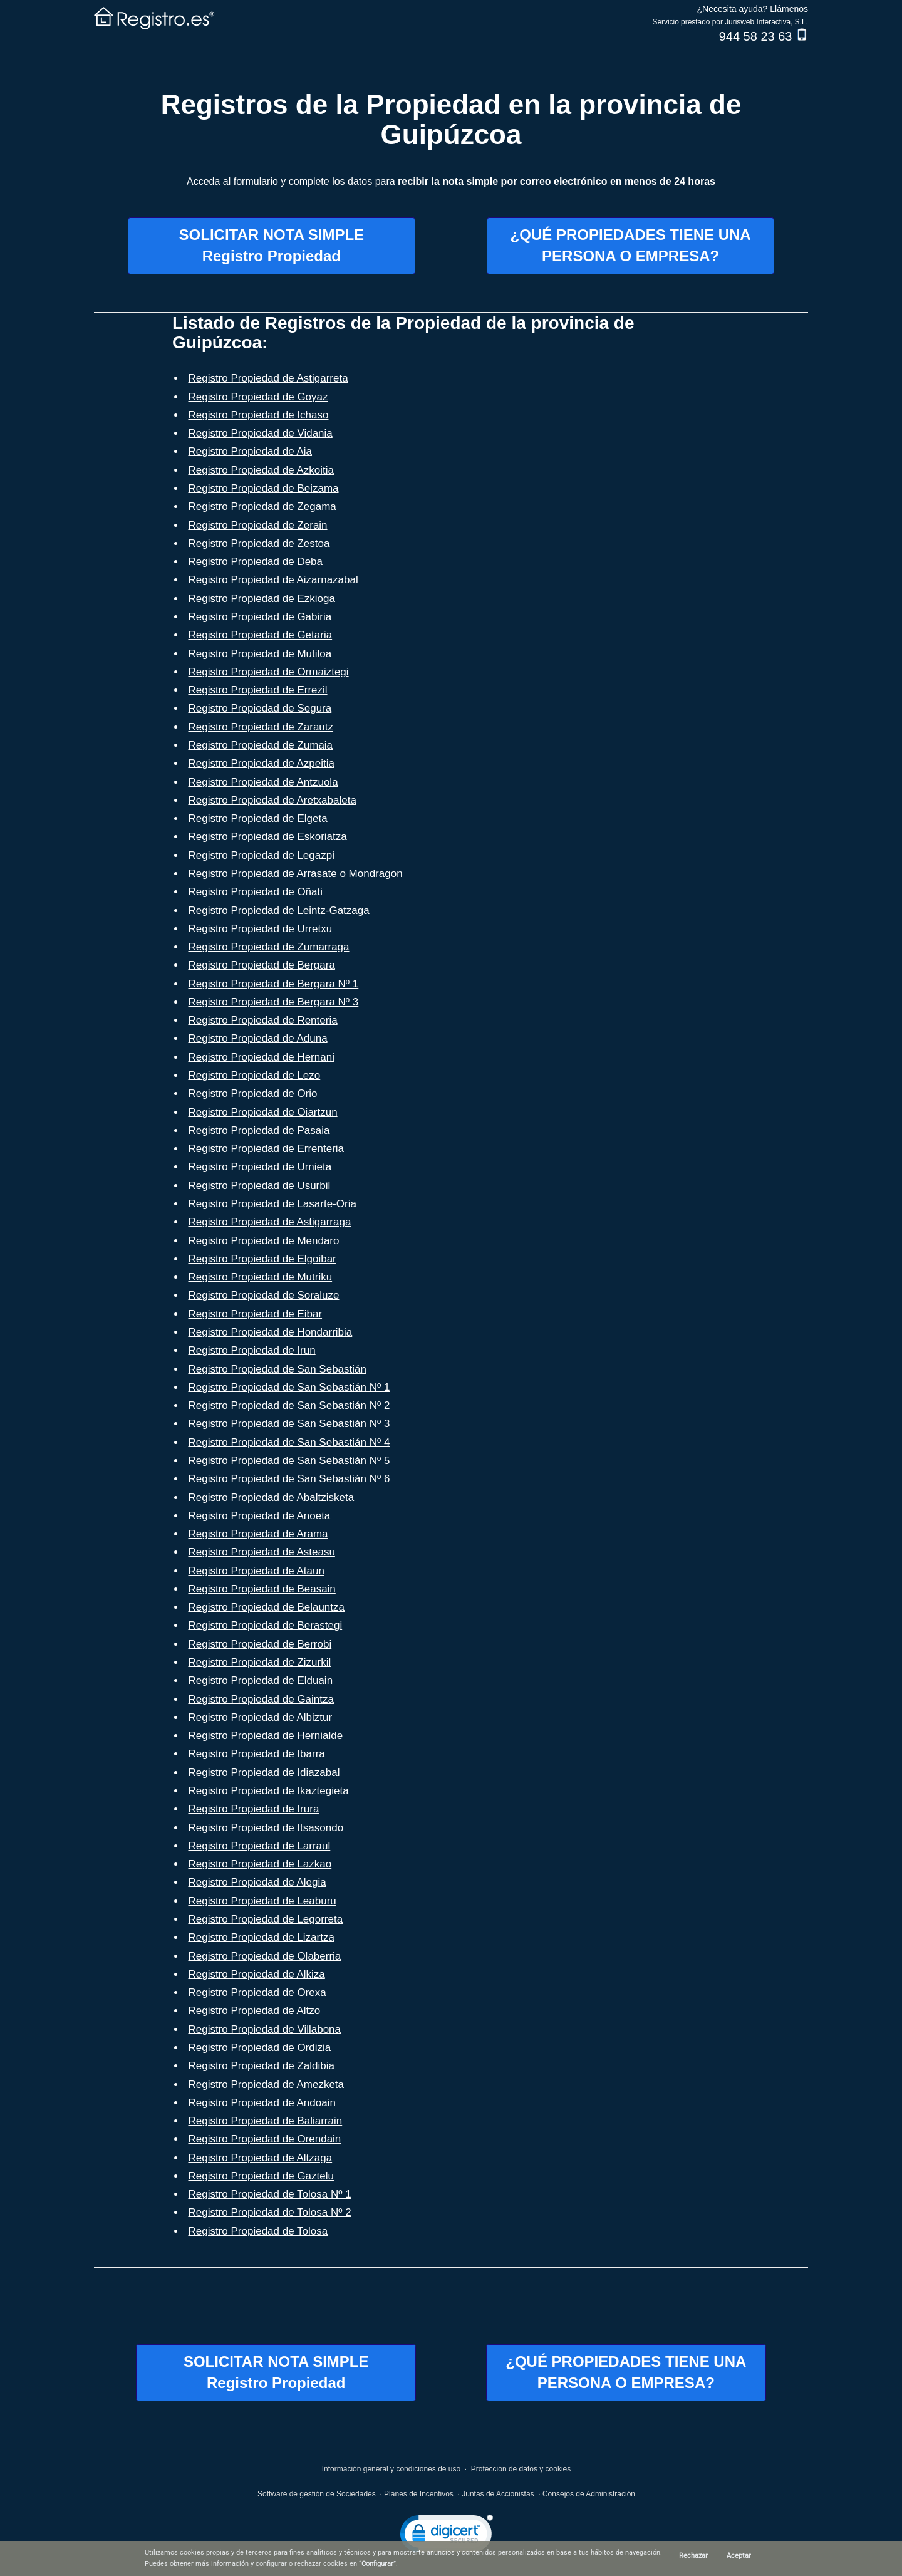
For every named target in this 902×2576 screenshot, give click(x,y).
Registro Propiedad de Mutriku (261, 1277)
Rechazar (693, 2556)
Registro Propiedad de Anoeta (260, 1516)
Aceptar (739, 2556)
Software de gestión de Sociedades (316, 2494)
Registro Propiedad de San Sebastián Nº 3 (289, 1424)
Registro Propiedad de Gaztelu (261, 2176)
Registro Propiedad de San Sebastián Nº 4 (289, 1442)
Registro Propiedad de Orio (253, 1093)
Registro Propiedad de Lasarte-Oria (272, 1204)
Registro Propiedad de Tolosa (258, 2231)
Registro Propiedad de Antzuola (263, 782)
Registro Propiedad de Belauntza (267, 1607)
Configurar (377, 2564)
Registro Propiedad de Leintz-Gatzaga (279, 911)
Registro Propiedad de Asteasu (262, 1552)
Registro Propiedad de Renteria (263, 1020)
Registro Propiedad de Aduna (258, 1038)
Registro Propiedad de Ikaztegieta (269, 1791)
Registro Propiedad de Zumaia (261, 745)
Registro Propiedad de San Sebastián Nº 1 (289, 1387)
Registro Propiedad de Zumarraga (269, 947)
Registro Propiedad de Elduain (261, 1680)
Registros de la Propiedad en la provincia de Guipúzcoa (451, 119)
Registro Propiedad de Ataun (256, 1571)
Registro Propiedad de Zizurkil (260, 1662)
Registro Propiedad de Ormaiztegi (269, 672)
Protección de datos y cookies (521, 2468)
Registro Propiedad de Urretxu (261, 929)
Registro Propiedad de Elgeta (258, 818)
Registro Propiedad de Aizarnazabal (273, 580)
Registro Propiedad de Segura (260, 708)
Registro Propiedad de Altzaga (261, 2158)
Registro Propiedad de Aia (251, 451)
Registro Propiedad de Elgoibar (262, 1259)
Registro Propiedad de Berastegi (266, 1625)
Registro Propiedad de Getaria (261, 635)
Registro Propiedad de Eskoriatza (268, 837)
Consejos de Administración (588, 2494)
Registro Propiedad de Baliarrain (266, 2121)
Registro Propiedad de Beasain (262, 1589)
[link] (447, 2536)
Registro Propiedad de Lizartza (261, 1937)
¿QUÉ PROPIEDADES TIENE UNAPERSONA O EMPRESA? (631, 245)
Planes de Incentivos (419, 2494)
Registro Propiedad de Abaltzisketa (272, 1498)
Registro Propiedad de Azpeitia (261, 763)
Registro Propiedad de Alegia (257, 1882)
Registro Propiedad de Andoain (262, 2103)
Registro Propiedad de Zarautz (261, 727)
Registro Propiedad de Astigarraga (270, 1222)
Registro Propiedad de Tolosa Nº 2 (270, 2212)
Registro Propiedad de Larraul (260, 1846)
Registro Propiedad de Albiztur (261, 1717)
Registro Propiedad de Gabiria (260, 617)
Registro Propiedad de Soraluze (264, 1295)
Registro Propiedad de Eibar (256, 1314)
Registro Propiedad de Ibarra (257, 1754)
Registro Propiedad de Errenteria (267, 1149)
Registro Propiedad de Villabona (265, 2029)
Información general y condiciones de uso (391, 2468)
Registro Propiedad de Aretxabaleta (272, 800)
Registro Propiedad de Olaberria (265, 1956)
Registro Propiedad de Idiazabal (264, 1773)
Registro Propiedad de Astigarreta (268, 378)
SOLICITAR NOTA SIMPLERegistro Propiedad (272, 245)
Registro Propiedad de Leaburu (262, 1901)
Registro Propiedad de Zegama (262, 506)
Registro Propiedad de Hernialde (266, 1736)
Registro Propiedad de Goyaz (258, 397)
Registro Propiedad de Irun (252, 1350)
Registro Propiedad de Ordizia (260, 2048)
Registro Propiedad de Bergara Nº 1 (274, 984)
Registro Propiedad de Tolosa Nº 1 (270, 2194)
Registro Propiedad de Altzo (255, 2011)
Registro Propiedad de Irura (254, 1809)
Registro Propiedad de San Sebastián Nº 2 (289, 1405)
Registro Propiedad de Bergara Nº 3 (274, 1002)
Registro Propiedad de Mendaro (264, 1241)
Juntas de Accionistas (498, 2494)
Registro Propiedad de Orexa (257, 1992)
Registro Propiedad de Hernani (261, 1057)
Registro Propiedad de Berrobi (260, 1644)
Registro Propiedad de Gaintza (261, 1699)
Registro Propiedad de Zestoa (259, 543)
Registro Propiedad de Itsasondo (266, 1828)
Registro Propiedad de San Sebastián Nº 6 (289, 1479)
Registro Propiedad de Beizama (264, 488)
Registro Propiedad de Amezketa (267, 2084)
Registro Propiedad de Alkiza (257, 1974)
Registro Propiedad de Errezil (258, 690)
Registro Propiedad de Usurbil (260, 1186)
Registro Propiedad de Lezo (255, 1075)
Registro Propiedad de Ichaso (259, 415)
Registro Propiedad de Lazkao (260, 1864)
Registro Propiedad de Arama (258, 1534)
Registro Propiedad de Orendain (265, 2139)
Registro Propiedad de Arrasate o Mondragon (296, 874)
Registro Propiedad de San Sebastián (277, 1369)
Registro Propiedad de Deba (256, 562)
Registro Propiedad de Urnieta (260, 1167)
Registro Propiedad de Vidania (261, 433)
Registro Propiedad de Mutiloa (260, 654)
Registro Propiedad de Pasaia (259, 1130)
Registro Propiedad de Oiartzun (263, 1112)
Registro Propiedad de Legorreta (266, 1919)
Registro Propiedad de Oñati (256, 892)
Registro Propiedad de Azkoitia (261, 470)
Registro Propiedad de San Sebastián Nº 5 (289, 1461)
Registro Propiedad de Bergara (262, 965)
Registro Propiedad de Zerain (258, 525)
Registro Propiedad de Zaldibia (261, 2066)
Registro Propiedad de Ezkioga (262, 599)
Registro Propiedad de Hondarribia (271, 1332)
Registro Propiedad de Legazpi (261, 855)
